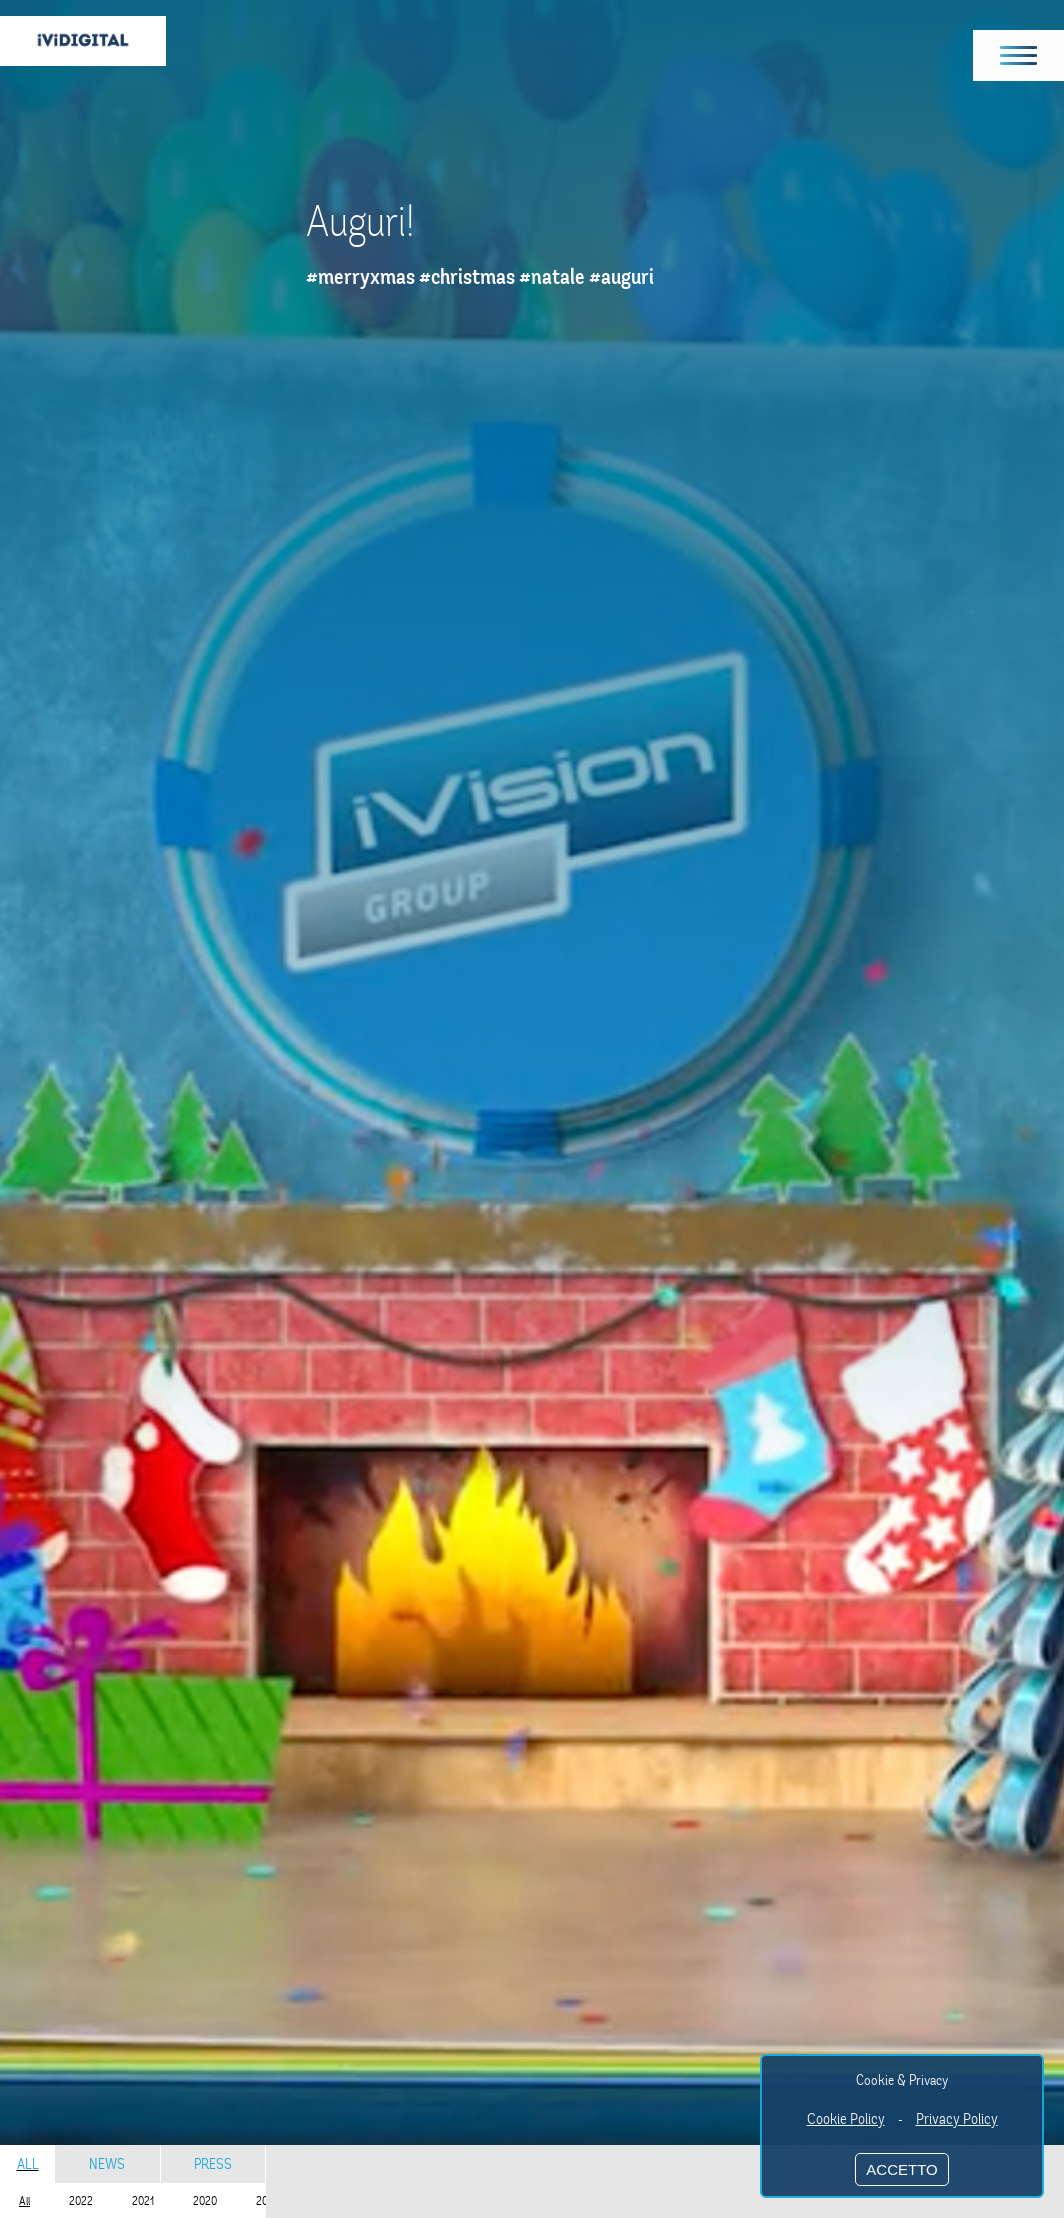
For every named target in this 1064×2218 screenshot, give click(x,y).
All (28, 2164)
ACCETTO (901, 2169)
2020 (205, 2201)
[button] (1019, 55)
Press (213, 2164)
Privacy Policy (957, 2118)
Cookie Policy (846, 2118)
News (107, 2164)
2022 (81, 2201)
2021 (143, 2201)
